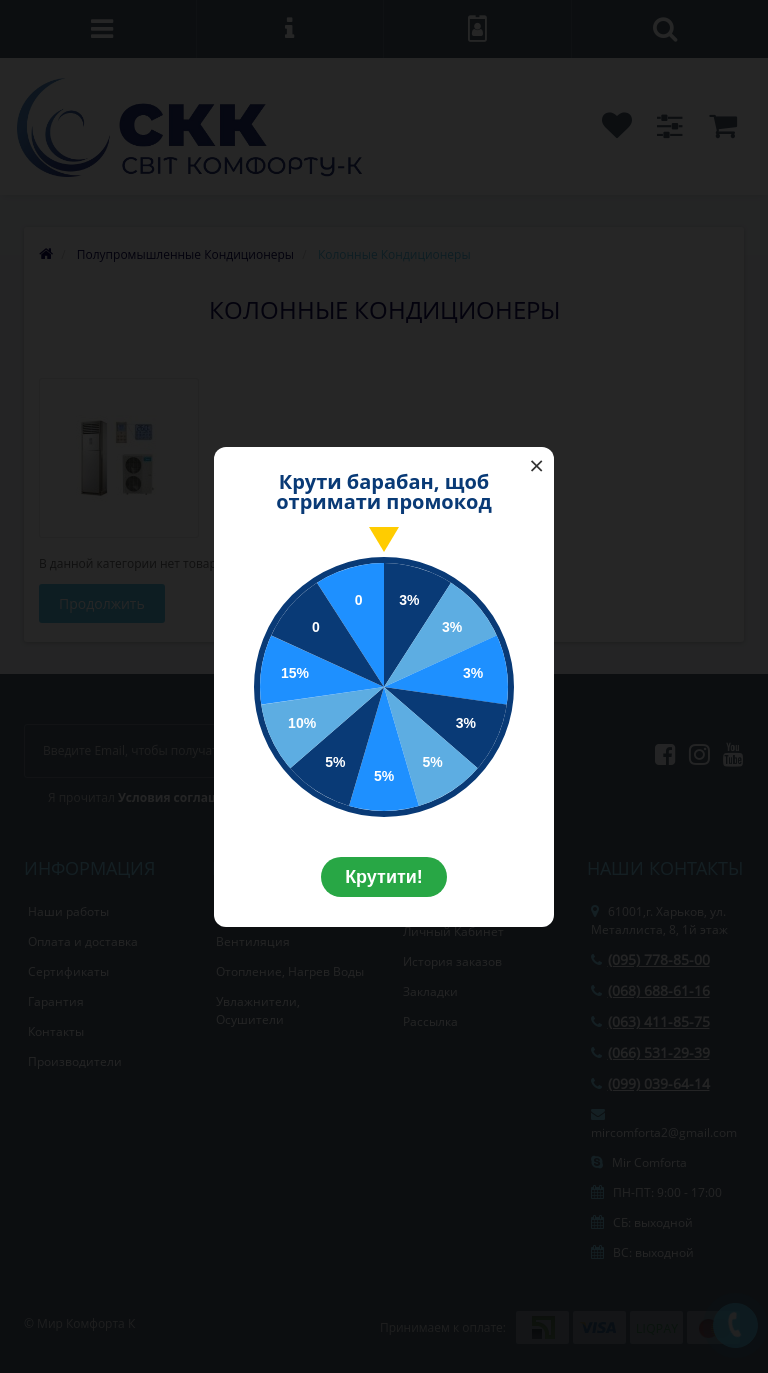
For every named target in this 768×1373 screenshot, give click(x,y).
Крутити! (384, 877)
